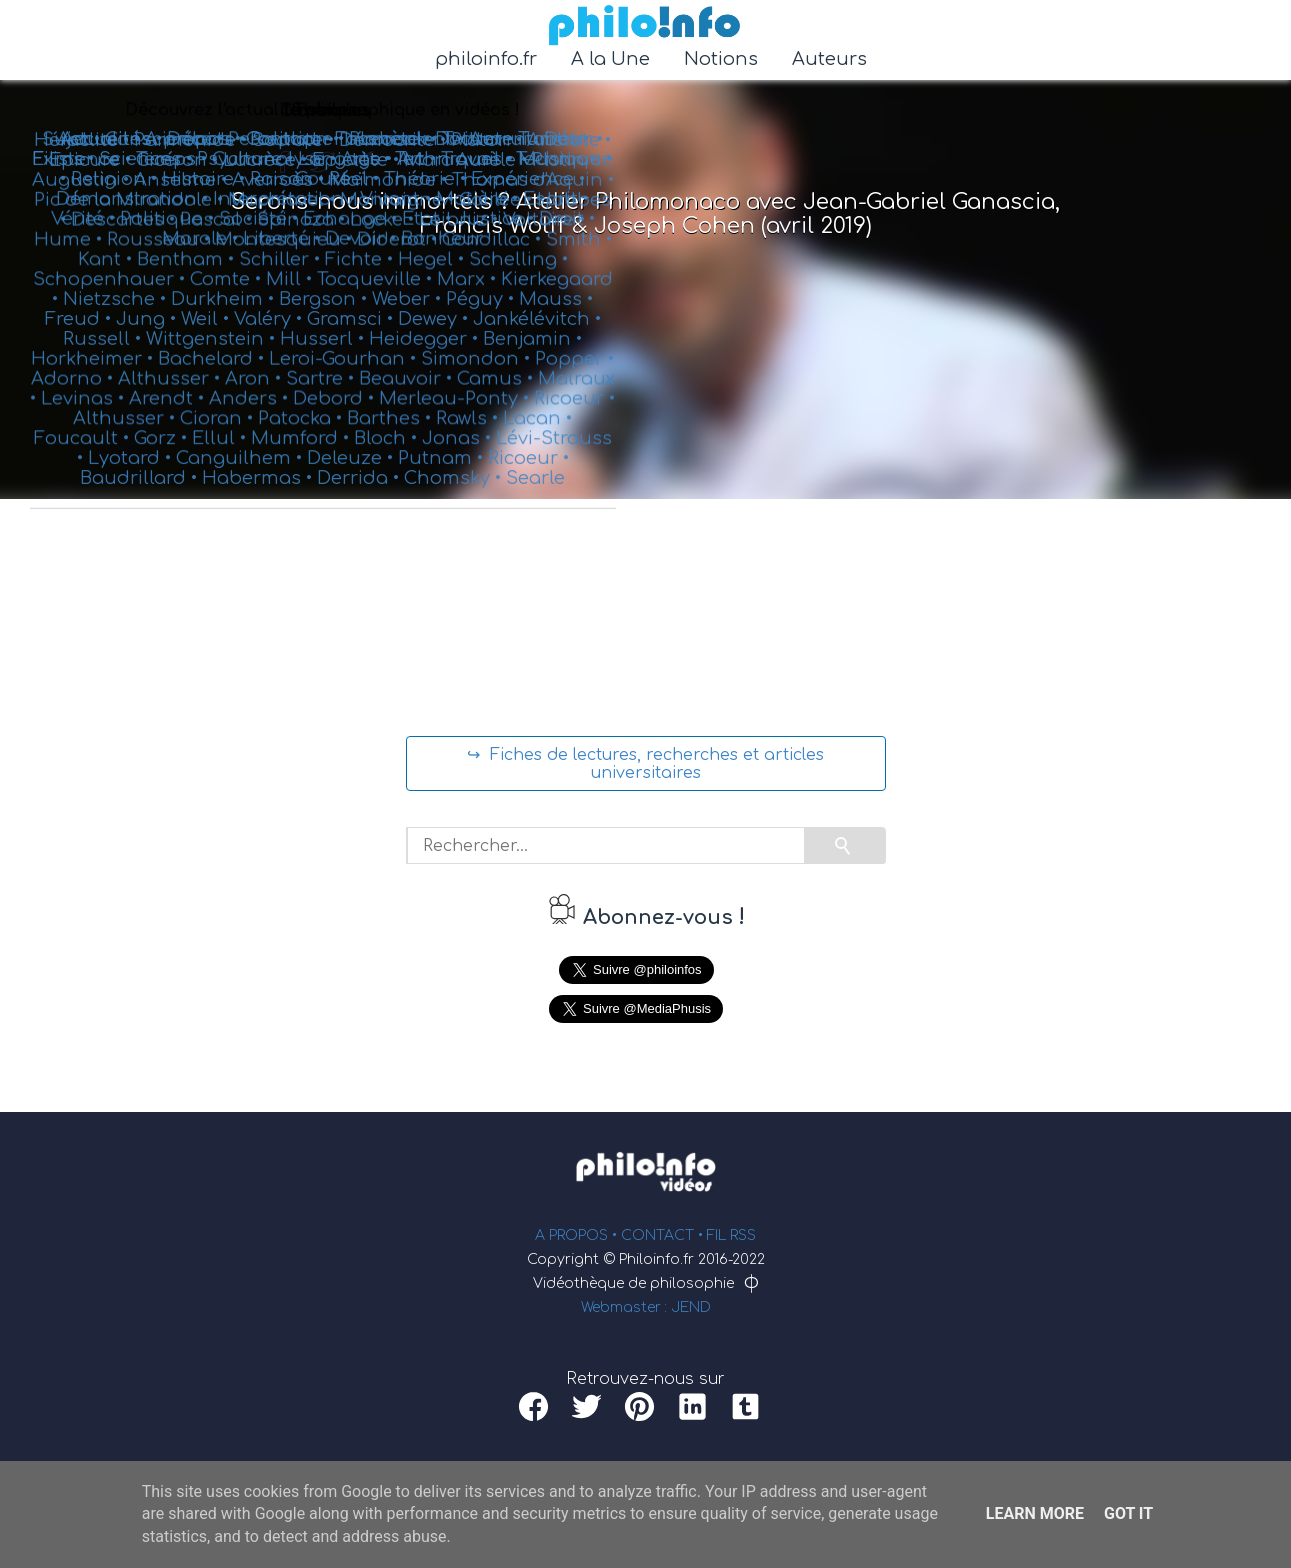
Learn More (1035, 1513)
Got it (1128, 1513)
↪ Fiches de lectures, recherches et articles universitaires (645, 764)
